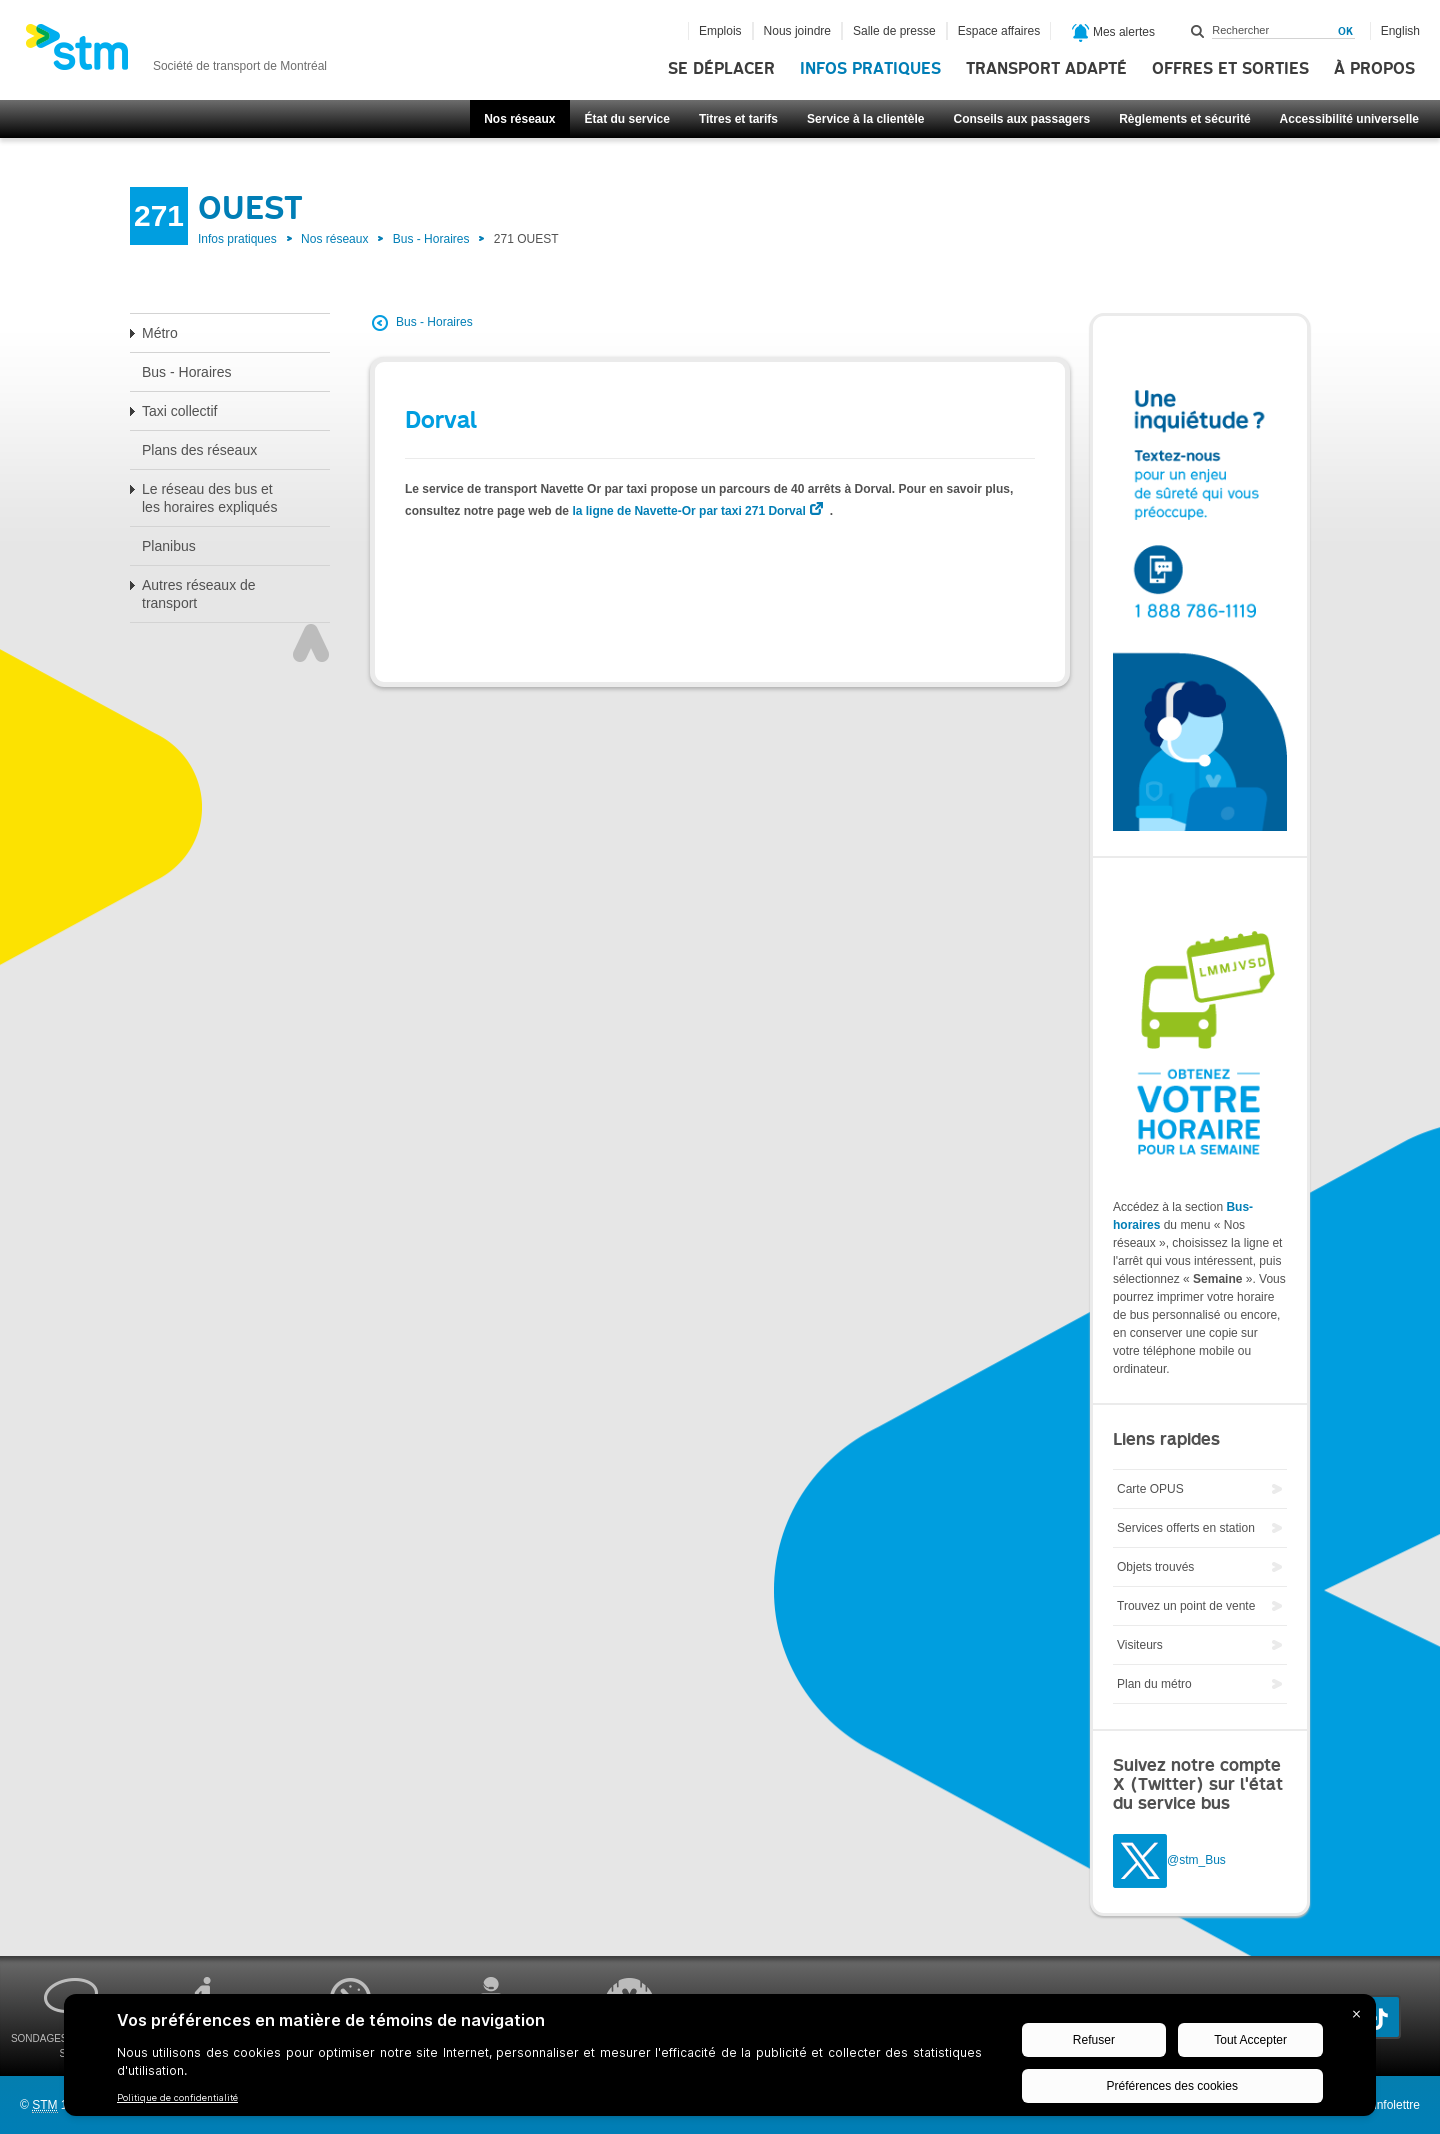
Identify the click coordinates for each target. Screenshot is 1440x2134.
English (1400, 31)
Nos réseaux (519, 119)
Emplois (720, 31)
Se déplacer (721, 69)
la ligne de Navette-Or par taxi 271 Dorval (688, 511)
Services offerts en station (1186, 1528)
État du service (627, 119)
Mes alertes (1113, 33)
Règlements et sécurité (1184, 119)
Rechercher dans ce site (1198, 31)
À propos (1374, 69)
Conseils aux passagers (1021, 119)
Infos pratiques (870, 69)
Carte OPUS (1150, 1489)
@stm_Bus (1196, 1860)
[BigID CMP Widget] (720, 2060)
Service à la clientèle (865, 119)
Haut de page (311, 643)
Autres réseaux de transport (199, 594)
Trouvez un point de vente (1186, 1606)
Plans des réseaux (199, 450)
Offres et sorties (1230, 69)
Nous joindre (797, 31)
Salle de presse (894, 31)
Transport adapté (1046, 69)
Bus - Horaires (431, 239)
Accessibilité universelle (1349, 119)
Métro (160, 333)
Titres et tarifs (738, 119)
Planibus (169, 546)
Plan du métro (1154, 1684)
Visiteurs (1140, 1645)
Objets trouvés (1155, 1567)
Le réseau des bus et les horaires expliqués (209, 498)
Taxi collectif (179, 411)
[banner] (176, 53)
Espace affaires (999, 31)
